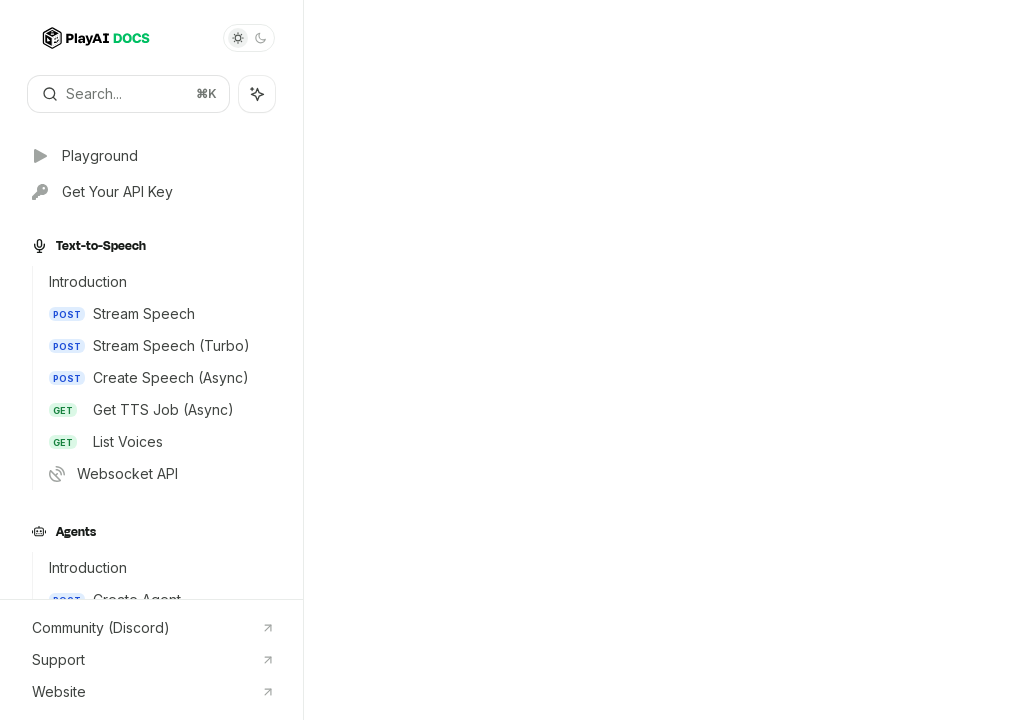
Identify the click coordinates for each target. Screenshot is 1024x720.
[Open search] (128, 94)
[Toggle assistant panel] (257, 94)
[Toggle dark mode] (249, 38)
